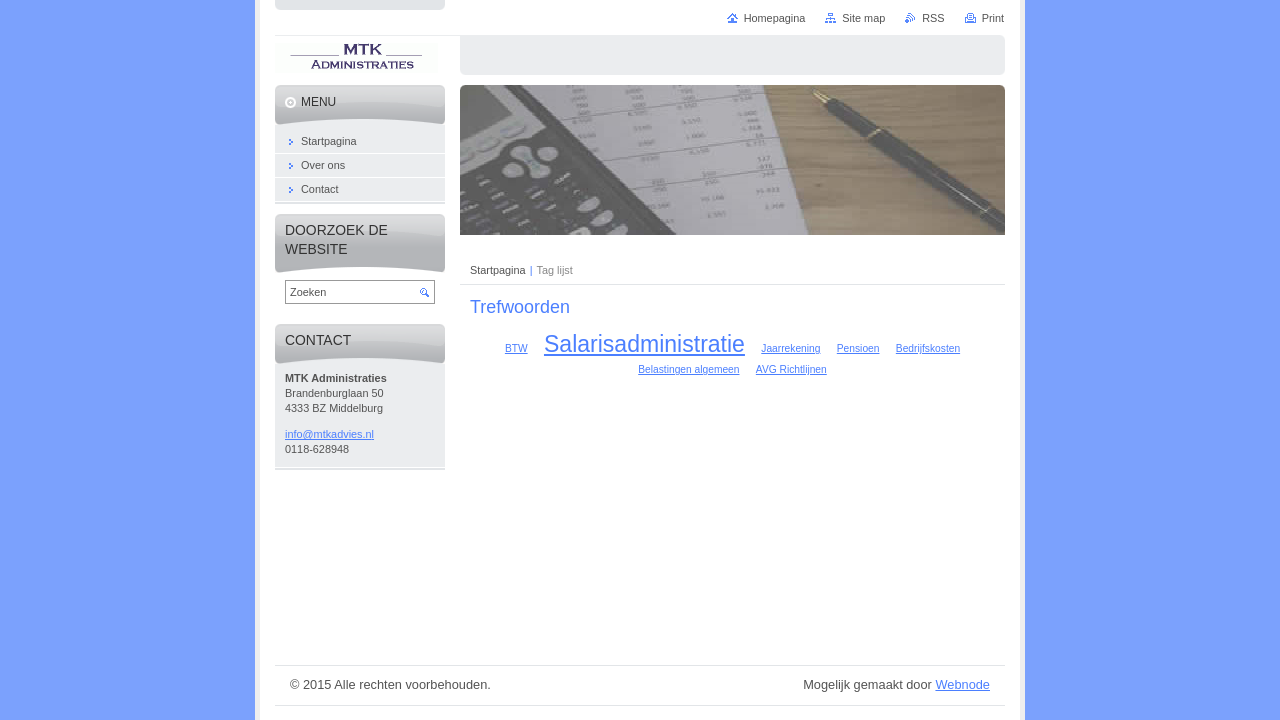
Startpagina (498, 270)
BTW (516, 348)
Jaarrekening (790, 348)
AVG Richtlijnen (791, 369)
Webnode (962, 684)
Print (993, 18)
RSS (933, 18)
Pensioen (858, 348)
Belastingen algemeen (688, 369)
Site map (863, 18)
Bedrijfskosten (928, 348)
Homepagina (775, 18)
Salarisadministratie (644, 344)
